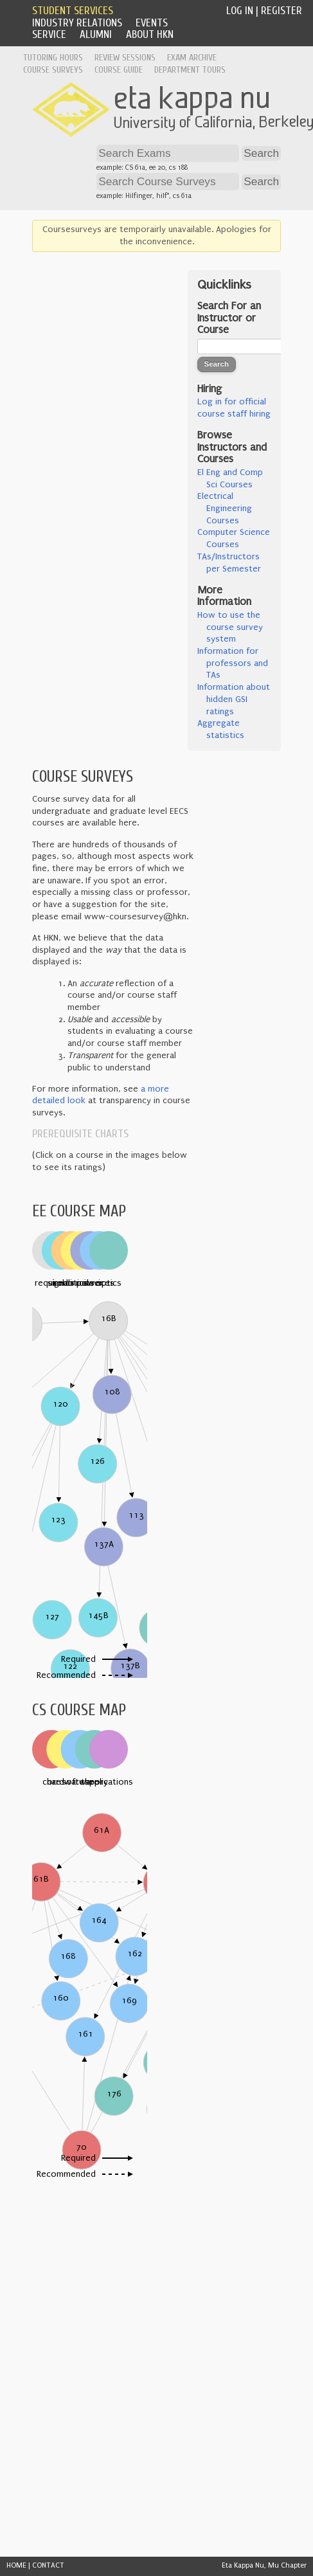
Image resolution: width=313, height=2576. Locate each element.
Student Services (72, 11)
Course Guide (118, 69)
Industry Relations (77, 23)
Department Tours (190, 69)
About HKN (150, 34)
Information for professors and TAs (232, 663)
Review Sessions (125, 57)
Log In (239, 11)
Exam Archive (192, 57)
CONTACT (48, 2565)
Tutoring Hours (53, 57)
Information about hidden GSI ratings (233, 699)
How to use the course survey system (230, 627)
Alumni (96, 34)
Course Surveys (53, 69)
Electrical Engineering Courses (224, 508)
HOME (16, 2565)
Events (152, 23)
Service (49, 34)
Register (281, 11)
